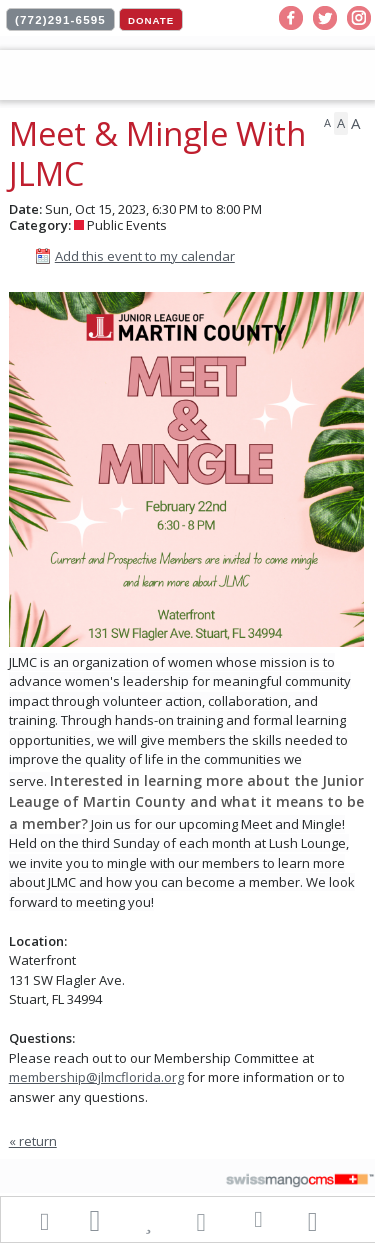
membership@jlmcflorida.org (96, 1077)
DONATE (151, 20)
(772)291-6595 (60, 20)
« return (33, 1141)
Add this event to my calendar (145, 256)
